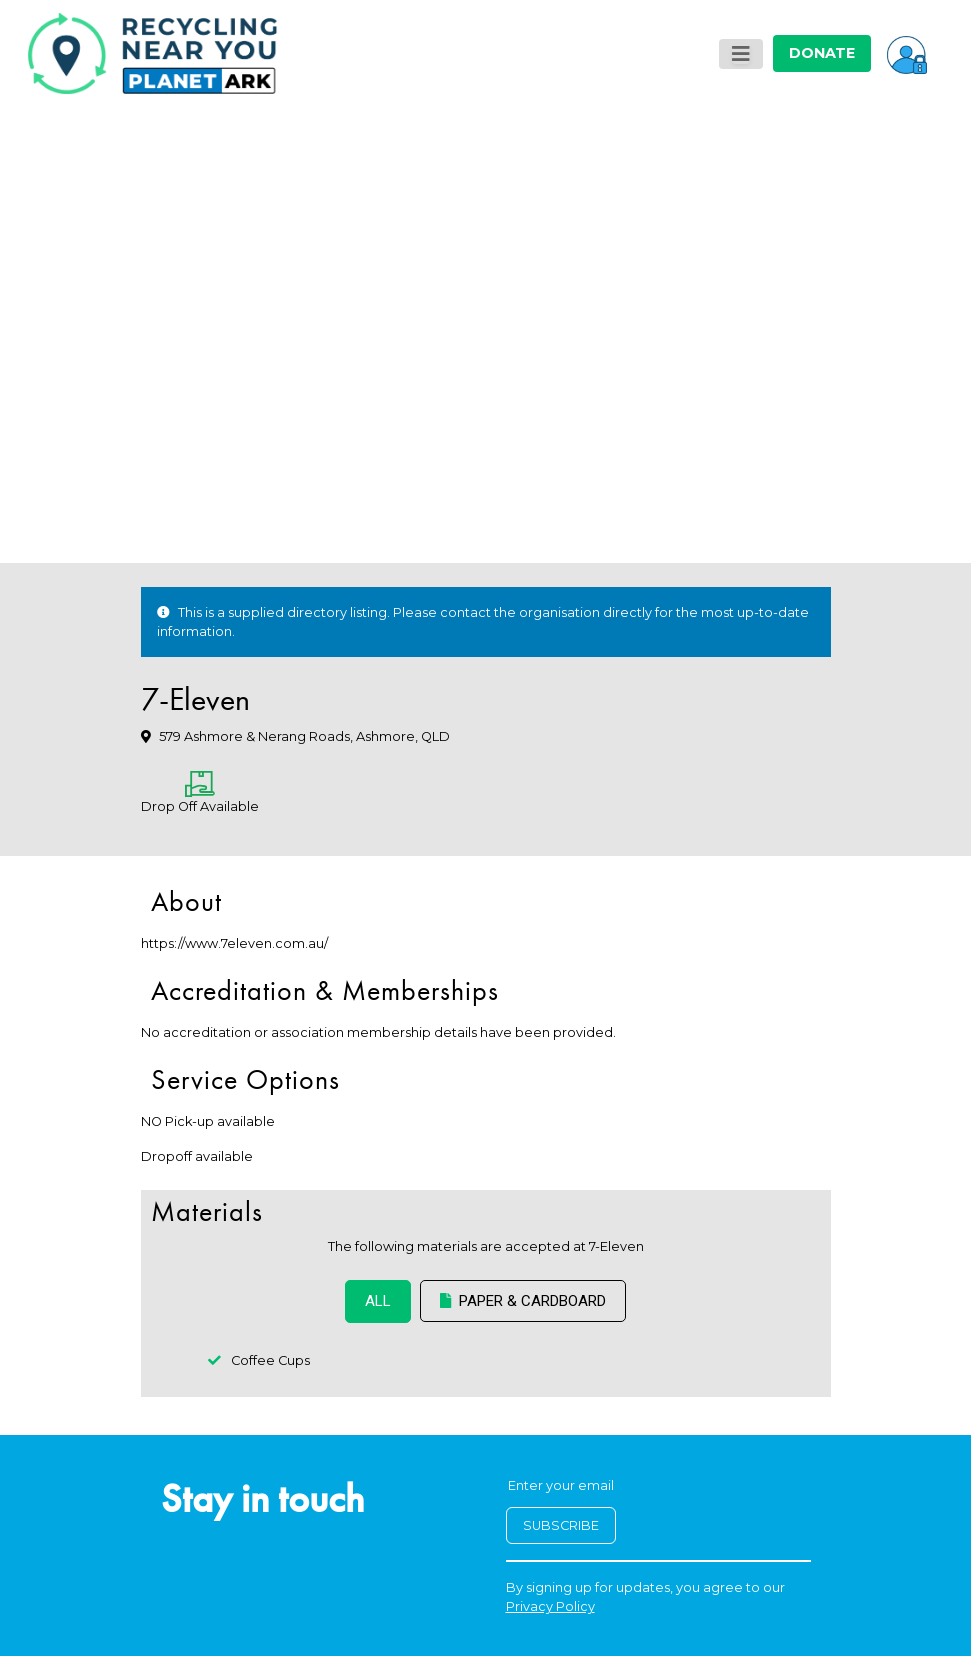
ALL (378, 1301)
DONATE (822, 53)
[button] (907, 53)
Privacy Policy (550, 1606)
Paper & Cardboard (523, 1301)
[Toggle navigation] (741, 54)
